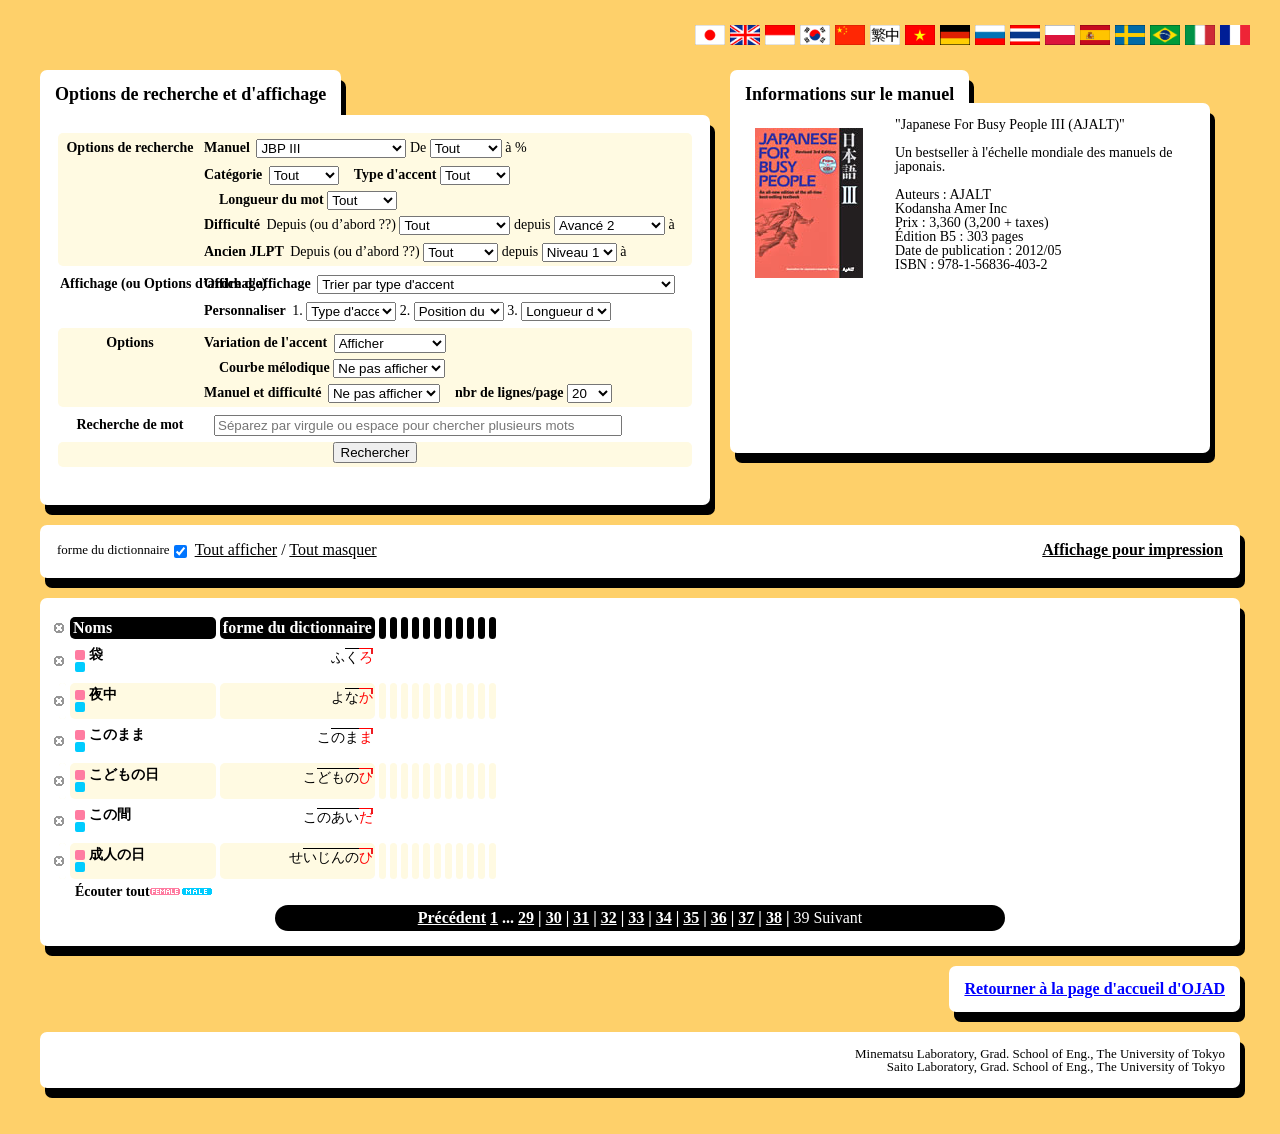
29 (526, 923)
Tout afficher (236, 549)
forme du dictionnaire (122, 550)
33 (636, 923)
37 (746, 923)
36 (719, 923)
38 (774, 923)
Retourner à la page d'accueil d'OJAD (1094, 994)
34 (664, 923)
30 (554, 923)
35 (691, 923)
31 (581, 923)
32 (609, 923)
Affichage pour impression (1132, 549)
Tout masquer (332, 549)
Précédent (452, 923)
